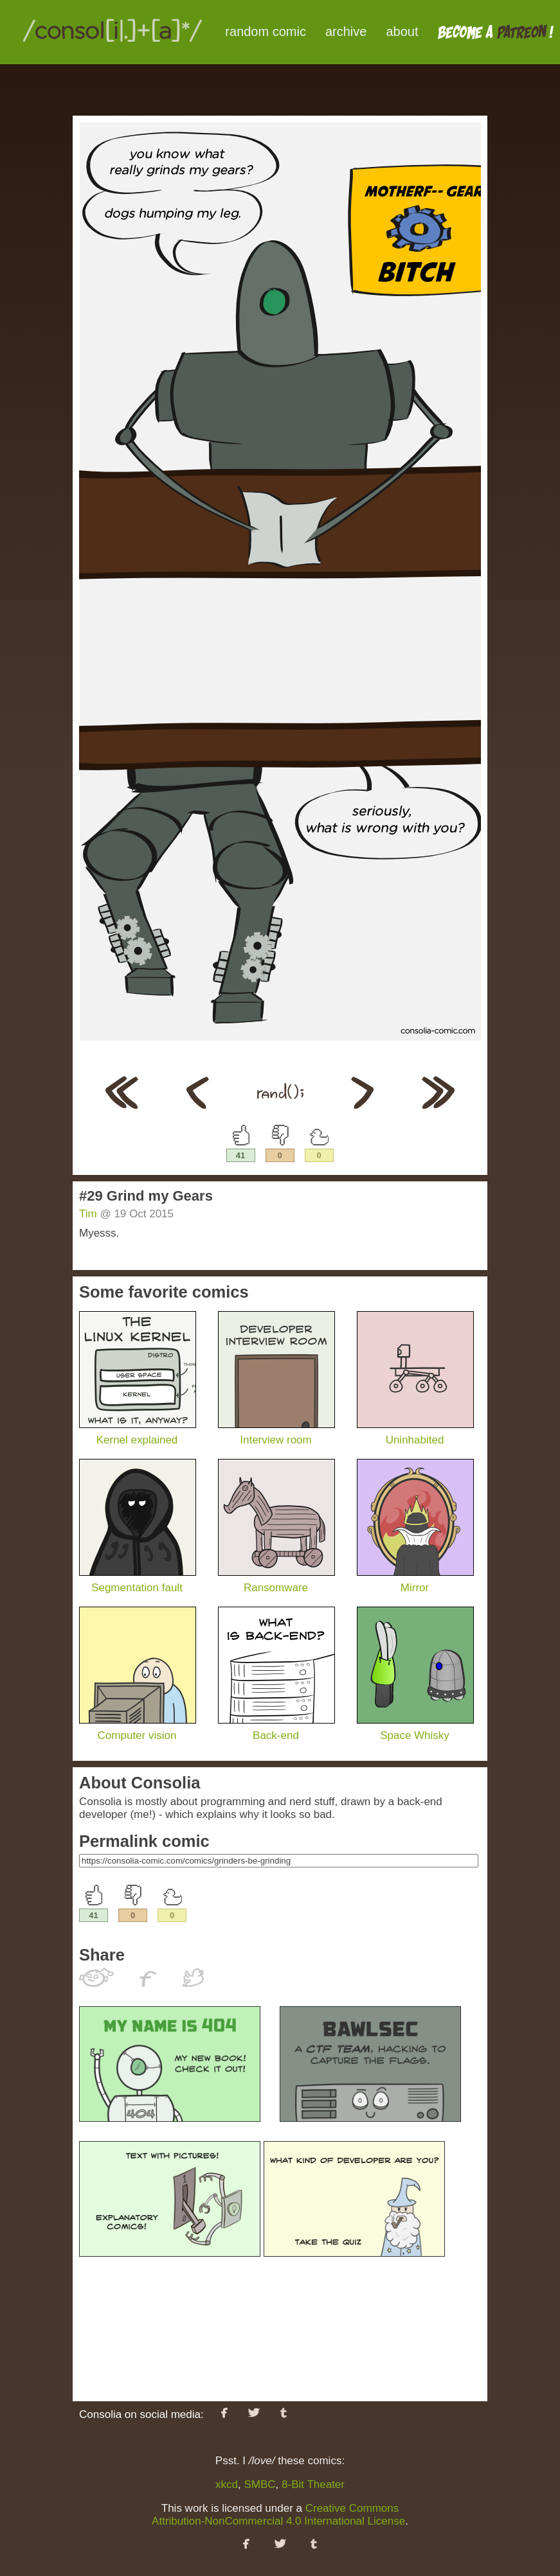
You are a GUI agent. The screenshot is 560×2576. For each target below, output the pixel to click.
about (402, 31)
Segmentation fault (137, 1581)
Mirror (415, 1581)
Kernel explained (137, 1433)
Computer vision (137, 1729)
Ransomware (276, 1581)
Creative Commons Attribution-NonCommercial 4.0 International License (278, 2514)
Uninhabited (415, 1433)
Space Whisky (415, 1729)
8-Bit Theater (313, 2484)
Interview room (276, 1433)
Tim (88, 1214)
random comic (265, 31)
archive (345, 31)
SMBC (259, 2484)
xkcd (226, 2484)
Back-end (276, 1729)
